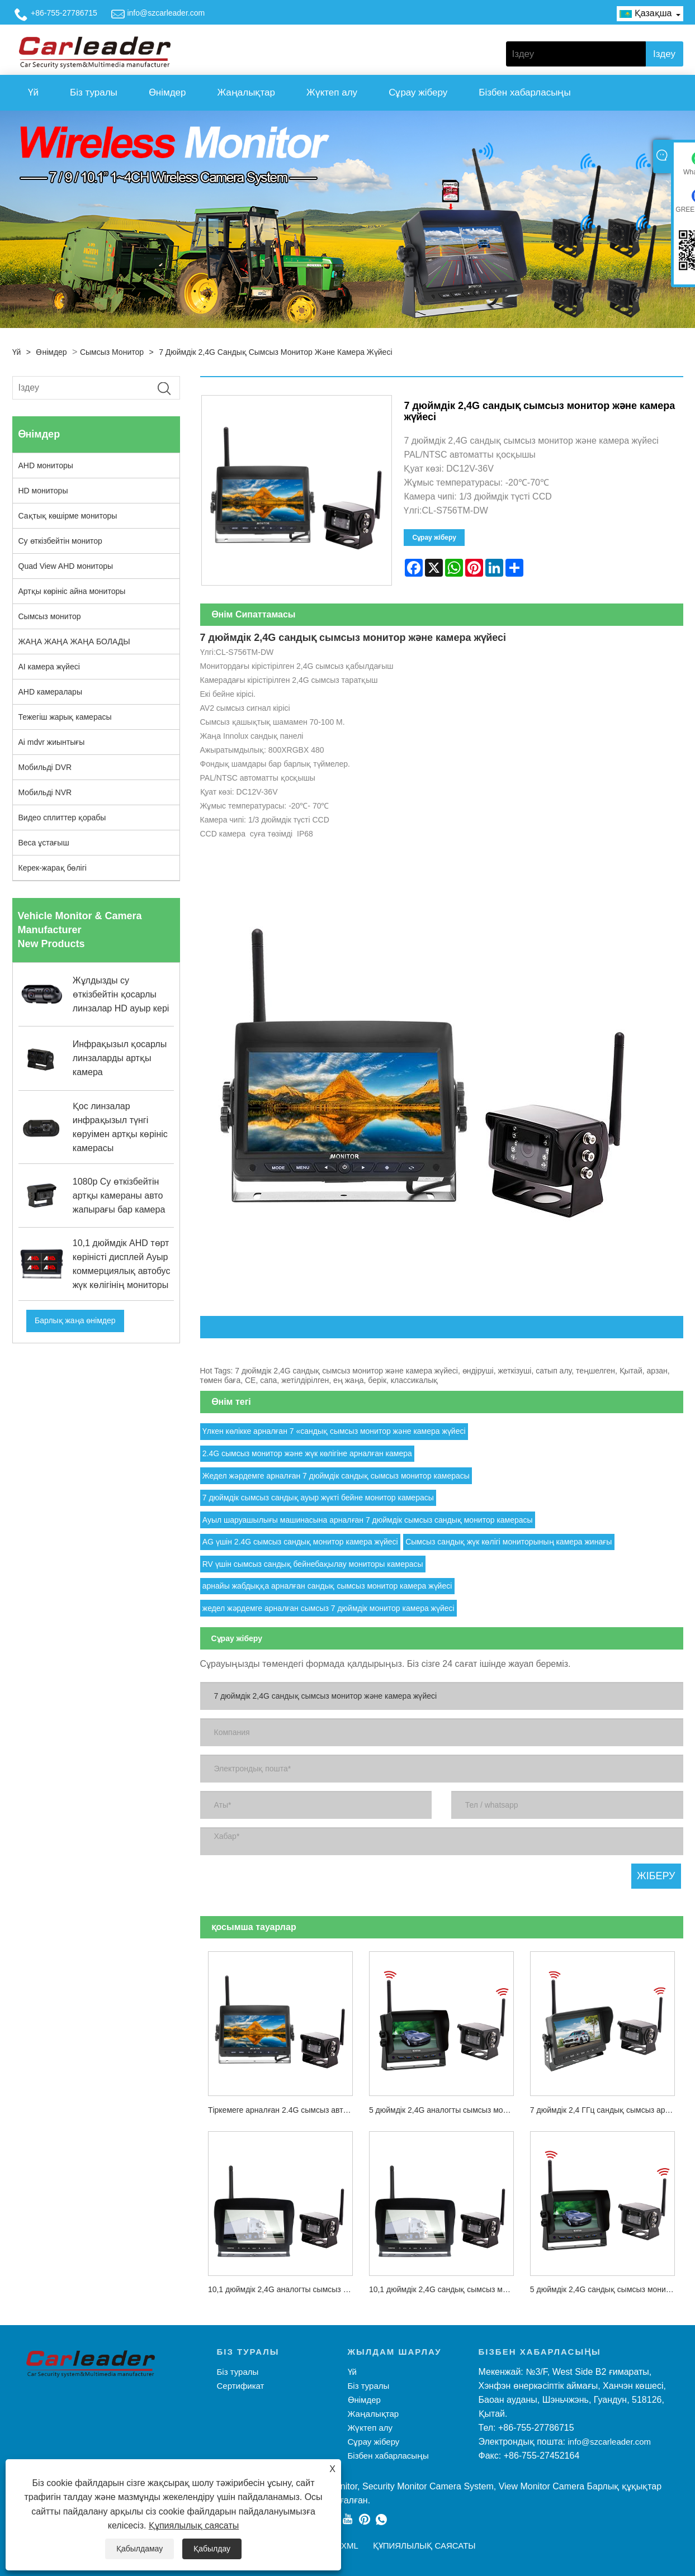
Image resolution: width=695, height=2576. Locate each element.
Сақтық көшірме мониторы (67, 515)
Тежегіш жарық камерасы (65, 716)
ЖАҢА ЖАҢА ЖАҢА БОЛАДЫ (74, 641)
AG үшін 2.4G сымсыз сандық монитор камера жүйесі (300, 1541)
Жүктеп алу (331, 92)
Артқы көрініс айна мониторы (72, 591)
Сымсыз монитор (112, 352)
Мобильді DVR (45, 767)
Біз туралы (93, 92)
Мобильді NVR (45, 792)
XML (349, 2545)
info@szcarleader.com (166, 12)
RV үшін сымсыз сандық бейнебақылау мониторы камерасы (312, 1564)
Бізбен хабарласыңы (524, 92)
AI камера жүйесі (49, 666)
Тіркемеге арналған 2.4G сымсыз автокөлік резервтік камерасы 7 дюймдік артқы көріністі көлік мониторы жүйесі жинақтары (284, 2110)
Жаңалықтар (246, 92)
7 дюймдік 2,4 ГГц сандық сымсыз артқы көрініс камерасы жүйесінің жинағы (606, 2110)
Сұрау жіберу (418, 92)
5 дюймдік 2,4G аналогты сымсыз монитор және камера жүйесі (445, 2110)
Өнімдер (167, 92)
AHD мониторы (45, 465)
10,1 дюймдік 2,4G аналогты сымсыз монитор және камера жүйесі (284, 2289)
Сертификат (240, 2385)
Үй (33, 92)
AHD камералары (50, 691)
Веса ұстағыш (43, 842)
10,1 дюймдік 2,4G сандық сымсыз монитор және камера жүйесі (445, 2289)
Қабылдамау (139, 2548)
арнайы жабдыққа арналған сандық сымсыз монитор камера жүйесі (327, 1585)
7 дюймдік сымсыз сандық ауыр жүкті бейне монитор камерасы (318, 1497)
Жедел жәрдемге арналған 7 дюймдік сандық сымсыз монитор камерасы (336, 1475)
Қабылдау (211, 2548)
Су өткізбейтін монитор (60, 540)
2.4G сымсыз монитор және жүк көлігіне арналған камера (307, 1453)
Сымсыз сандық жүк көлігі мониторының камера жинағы (508, 1541)
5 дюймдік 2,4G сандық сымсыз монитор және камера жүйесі (606, 2289)
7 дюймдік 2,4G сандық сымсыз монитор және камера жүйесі (275, 352)
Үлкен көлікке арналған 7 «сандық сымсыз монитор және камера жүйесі (334, 1431)
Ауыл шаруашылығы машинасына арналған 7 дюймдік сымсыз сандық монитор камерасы (367, 1519)
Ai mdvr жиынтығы (51, 742)
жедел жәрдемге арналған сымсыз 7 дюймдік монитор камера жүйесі (328, 1608)
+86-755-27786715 (64, 12)
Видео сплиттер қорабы (62, 817)
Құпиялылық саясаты (194, 2525)
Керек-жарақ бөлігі (52, 867)
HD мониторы (43, 490)
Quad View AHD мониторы (66, 566)
